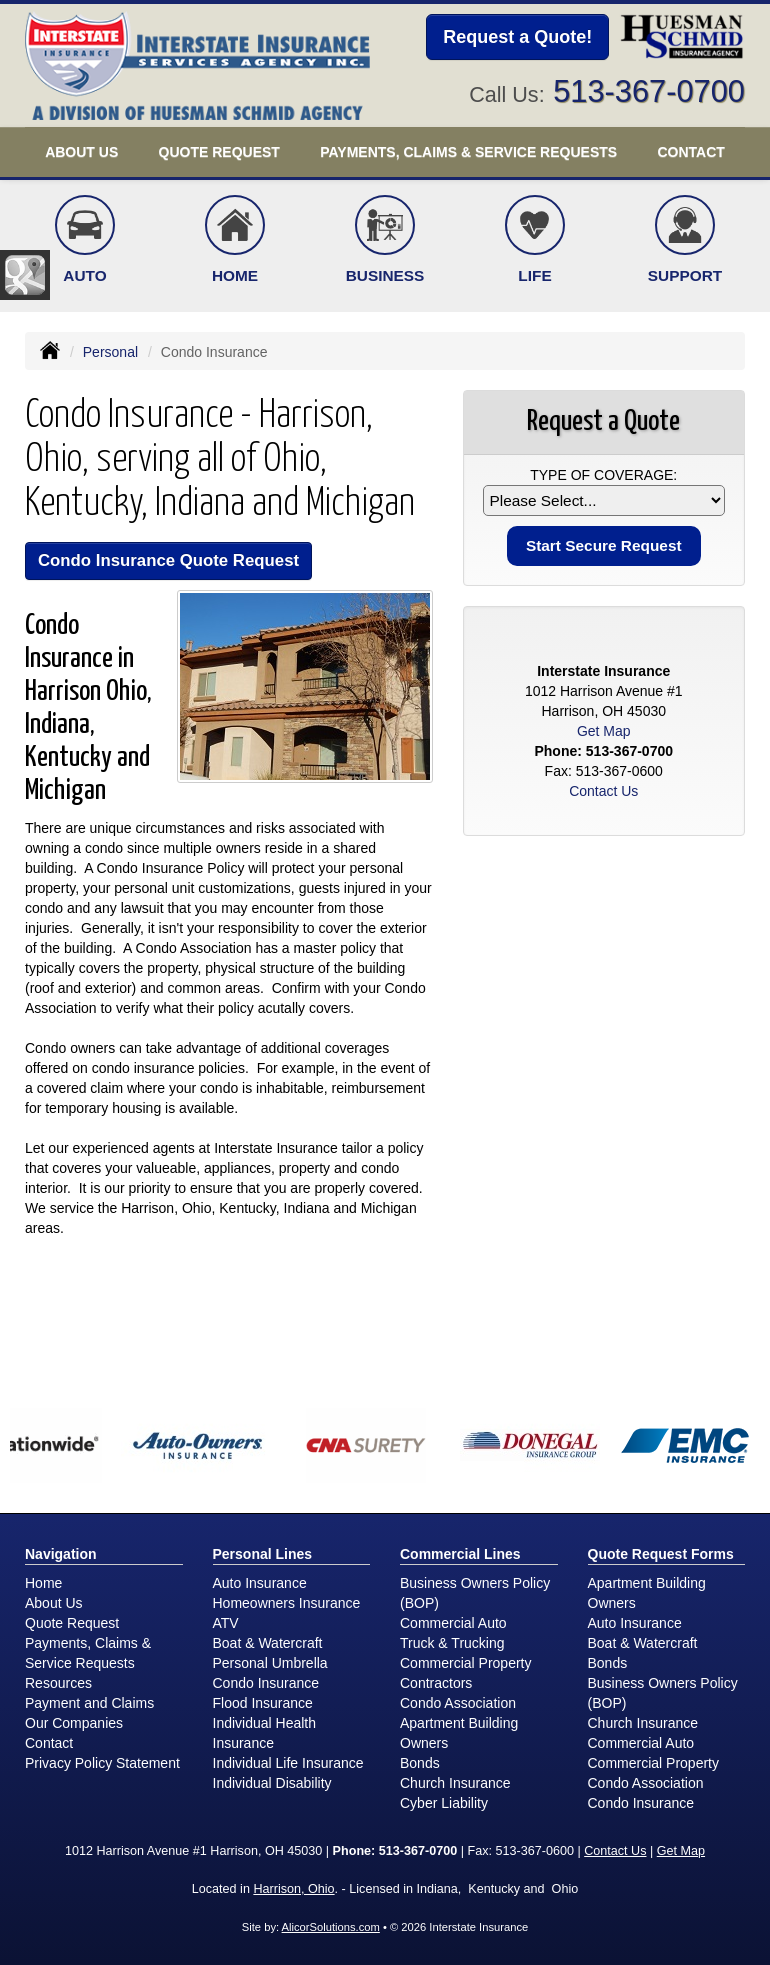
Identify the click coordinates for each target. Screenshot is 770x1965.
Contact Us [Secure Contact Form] (603, 791)
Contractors (436, 1683)
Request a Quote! (517, 37)
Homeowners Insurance (287, 1603)
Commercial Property (465, 1663)
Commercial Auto (453, 1623)
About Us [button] (81, 152)
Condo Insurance (266, 1683)
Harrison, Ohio (293, 1889)
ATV (226, 1623)
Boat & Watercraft (268, 1643)
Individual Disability (272, 1783)
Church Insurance (455, 1783)
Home (43, 1583)
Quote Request (72, 1623)
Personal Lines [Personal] (263, 1554)
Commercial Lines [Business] (460, 1554)
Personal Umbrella (270, 1663)
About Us (54, 1603)
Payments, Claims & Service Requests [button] (468, 152)
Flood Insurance (263, 1703)
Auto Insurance (260, 1583)
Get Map (604, 731)
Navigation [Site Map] (61, 1554)
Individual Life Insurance (288, 1763)
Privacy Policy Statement (102, 1763)
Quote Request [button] (219, 152)
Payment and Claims (89, 1703)
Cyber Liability (444, 1803)
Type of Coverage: (603, 475)
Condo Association (458, 1703)
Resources (58, 1683)
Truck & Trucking (452, 1643)
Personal (110, 352)
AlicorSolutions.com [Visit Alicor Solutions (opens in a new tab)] (331, 1927)
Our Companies (74, 1723)
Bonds (420, 1763)
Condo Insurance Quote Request (168, 560)
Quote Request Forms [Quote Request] (661, 1554)
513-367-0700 (649, 91)
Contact (690, 152)
